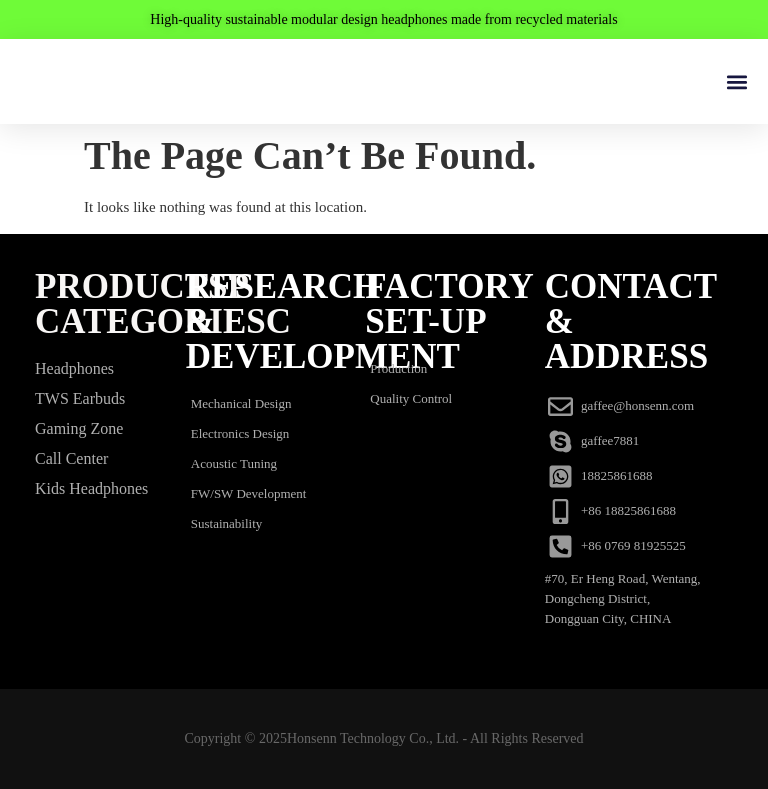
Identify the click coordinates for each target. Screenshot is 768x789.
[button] (736, 81)
